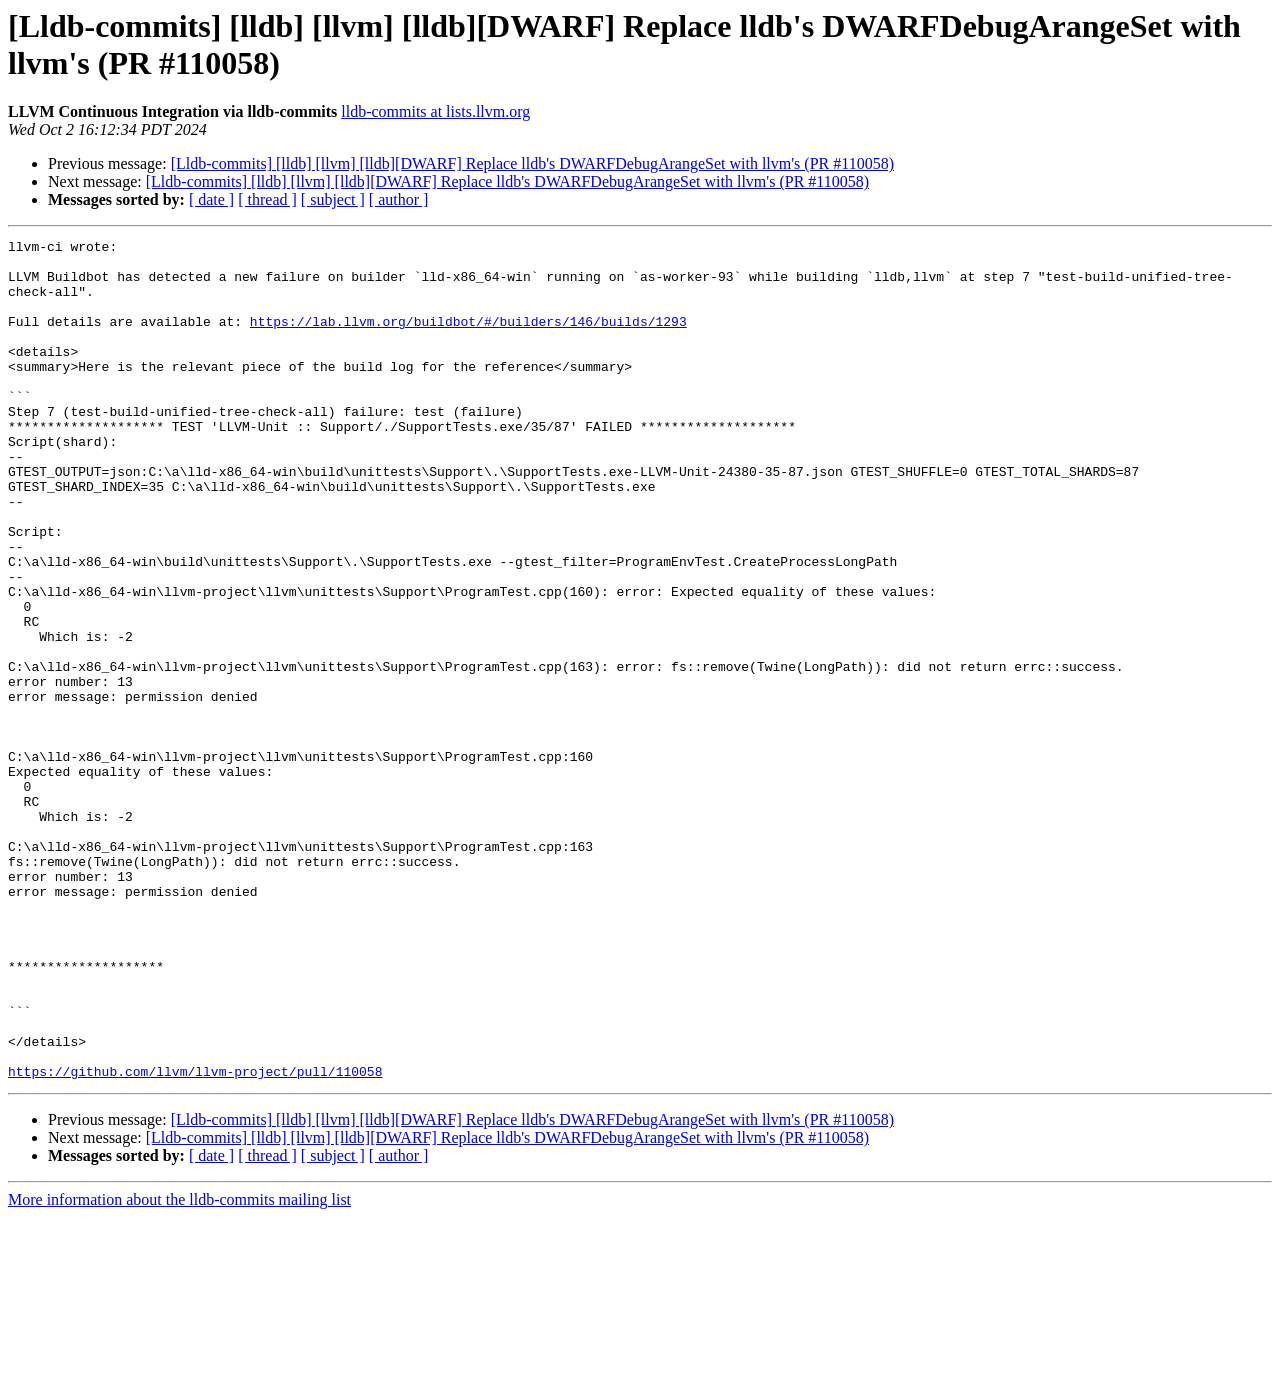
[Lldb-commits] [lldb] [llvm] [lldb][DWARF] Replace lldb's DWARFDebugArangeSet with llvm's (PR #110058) (532, 163)
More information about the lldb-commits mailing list (179, 1367)
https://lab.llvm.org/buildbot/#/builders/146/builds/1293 (468, 339)
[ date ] (211, 199)
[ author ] (399, 199)
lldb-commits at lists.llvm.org (435, 111)
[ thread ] (267, 199)
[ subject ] (333, 199)
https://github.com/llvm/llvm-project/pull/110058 (195, 1239)
